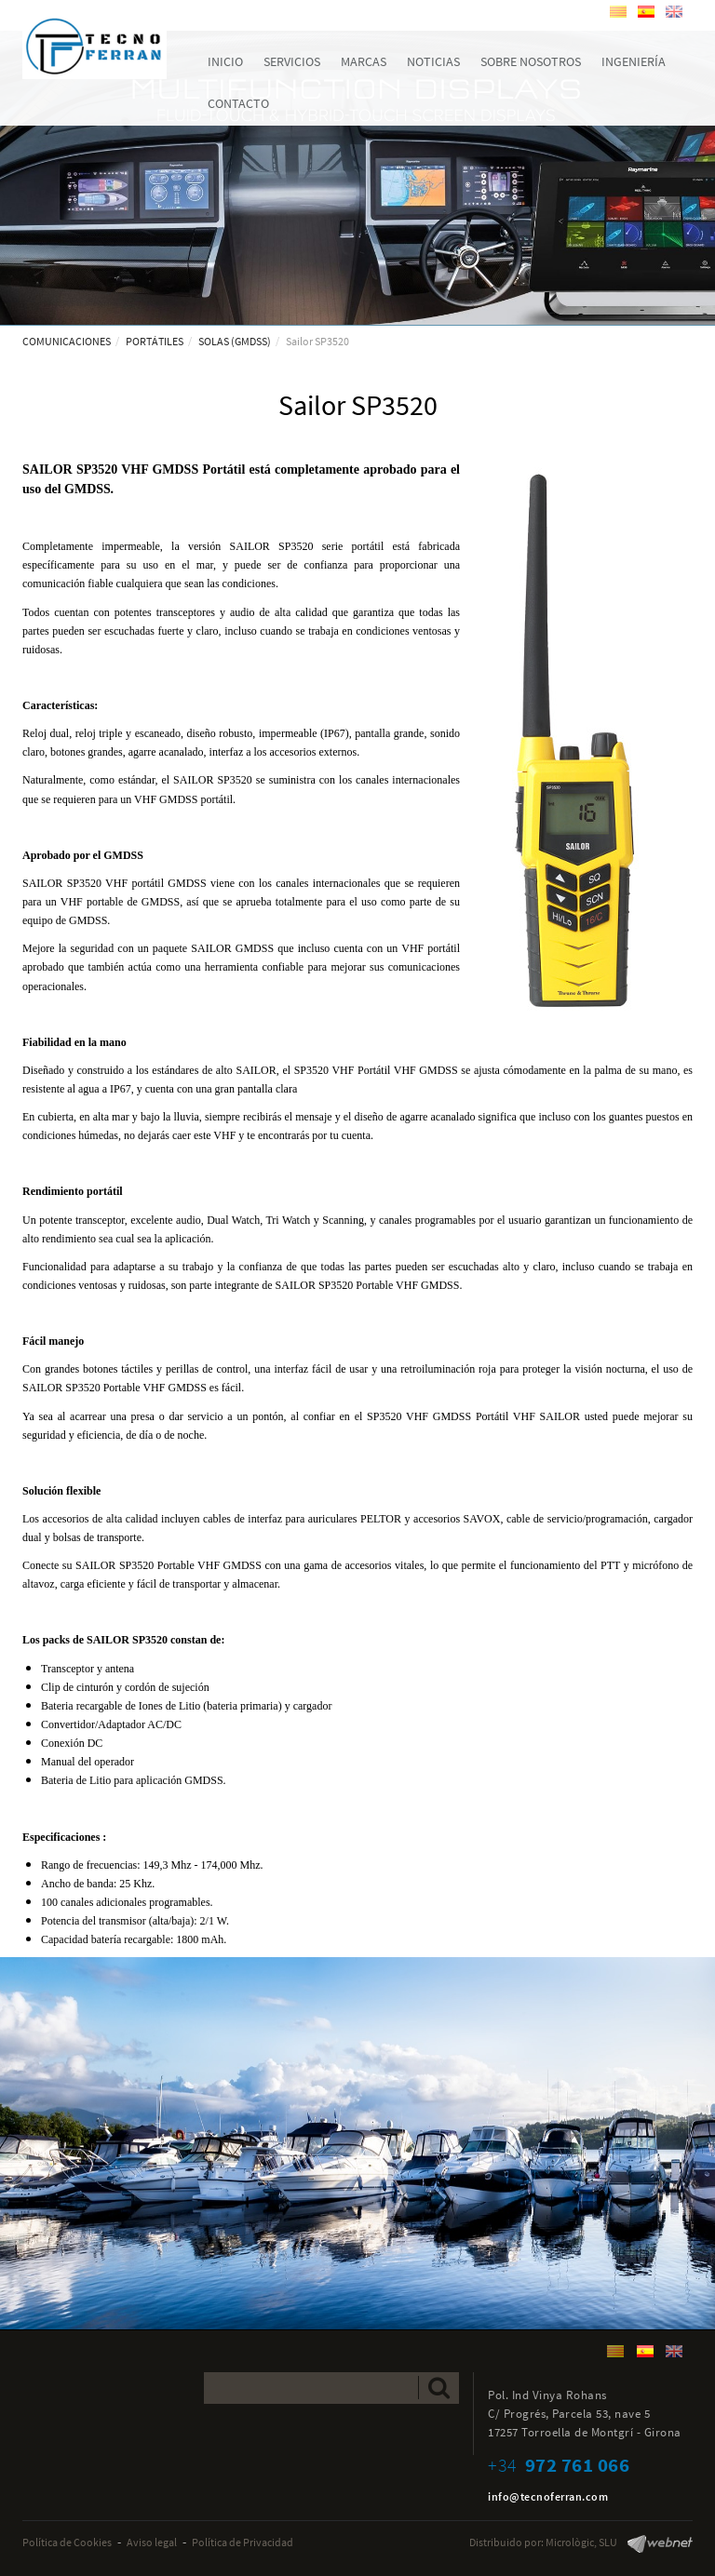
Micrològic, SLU (581, 2542)
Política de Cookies (67, 2542)
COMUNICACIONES (66, 341)
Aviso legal (152, 2542)
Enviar (439, 2387)
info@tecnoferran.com (548, 2496)
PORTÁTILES (154, 341)
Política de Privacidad (242, 2542)
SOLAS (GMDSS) (234, 341)
